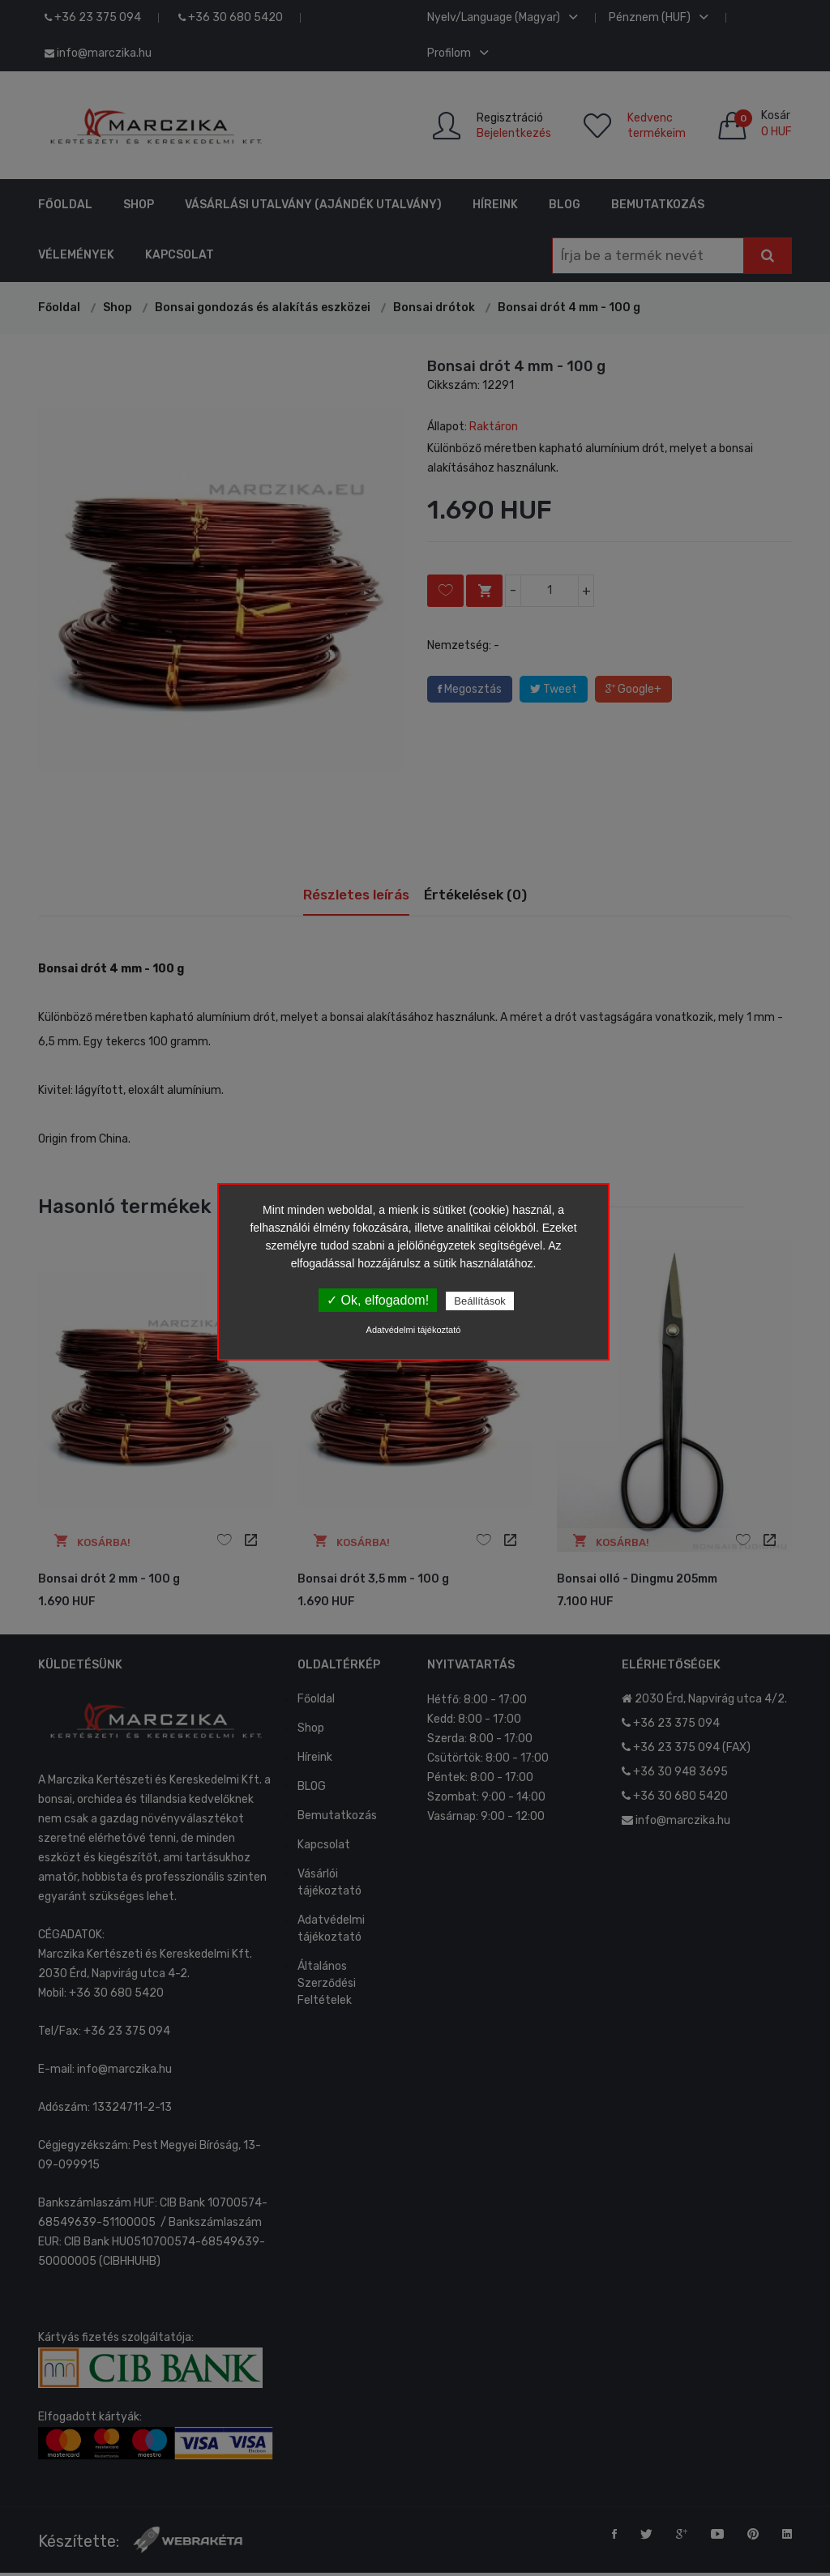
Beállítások (480, 1301)
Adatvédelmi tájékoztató (413, 1330)
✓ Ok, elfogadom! (378, 1300)
